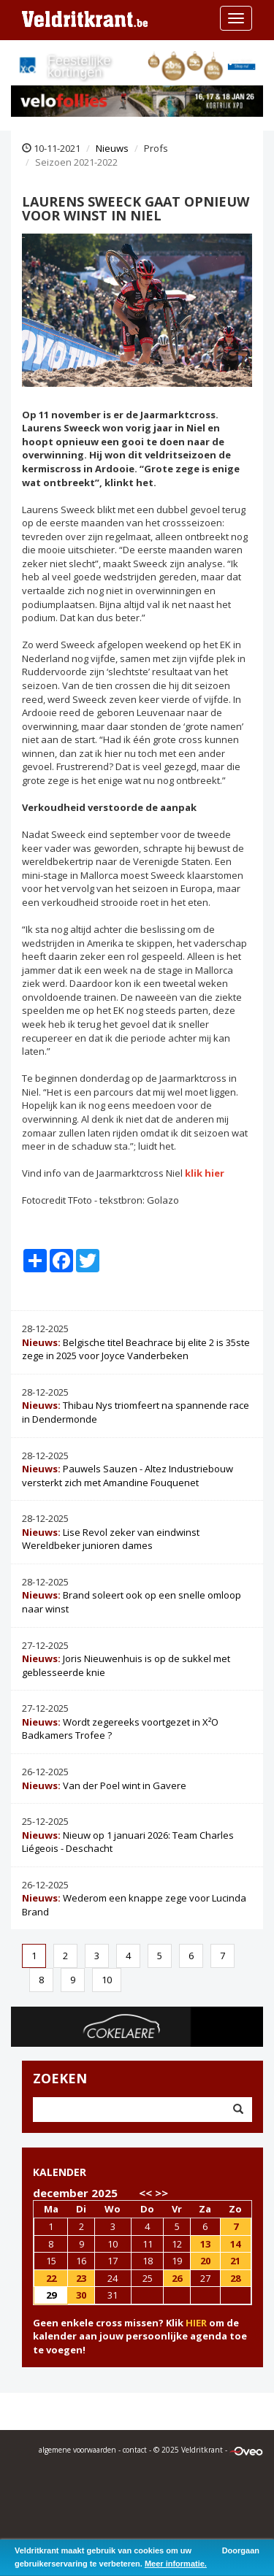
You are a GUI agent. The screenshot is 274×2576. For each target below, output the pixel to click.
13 (205, 2243)
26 (177, 2278)
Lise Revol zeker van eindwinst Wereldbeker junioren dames (110, 1539)
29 (51, 2295)
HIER (196, 2322)
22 (51, 2278)
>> (161, 2192)
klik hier (204, 1173)
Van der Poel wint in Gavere (104, 1785)
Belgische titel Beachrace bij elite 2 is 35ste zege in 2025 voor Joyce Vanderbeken (136, 1349)
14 (235, 2243)
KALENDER (59, 2172)
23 (81, 2278)
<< (145, 2192)
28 (235, 2278)
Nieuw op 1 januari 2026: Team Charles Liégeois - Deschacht (128, 1842)
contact (135, 2450)
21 (235, 2260)
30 (81, 2295)
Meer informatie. (176, 2563)
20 (205, 2260)
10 (107, 1979)
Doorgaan (240, 2550)
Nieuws (112, 148)
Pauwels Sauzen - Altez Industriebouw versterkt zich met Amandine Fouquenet (127, 1475)
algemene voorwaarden (77, 2450)
